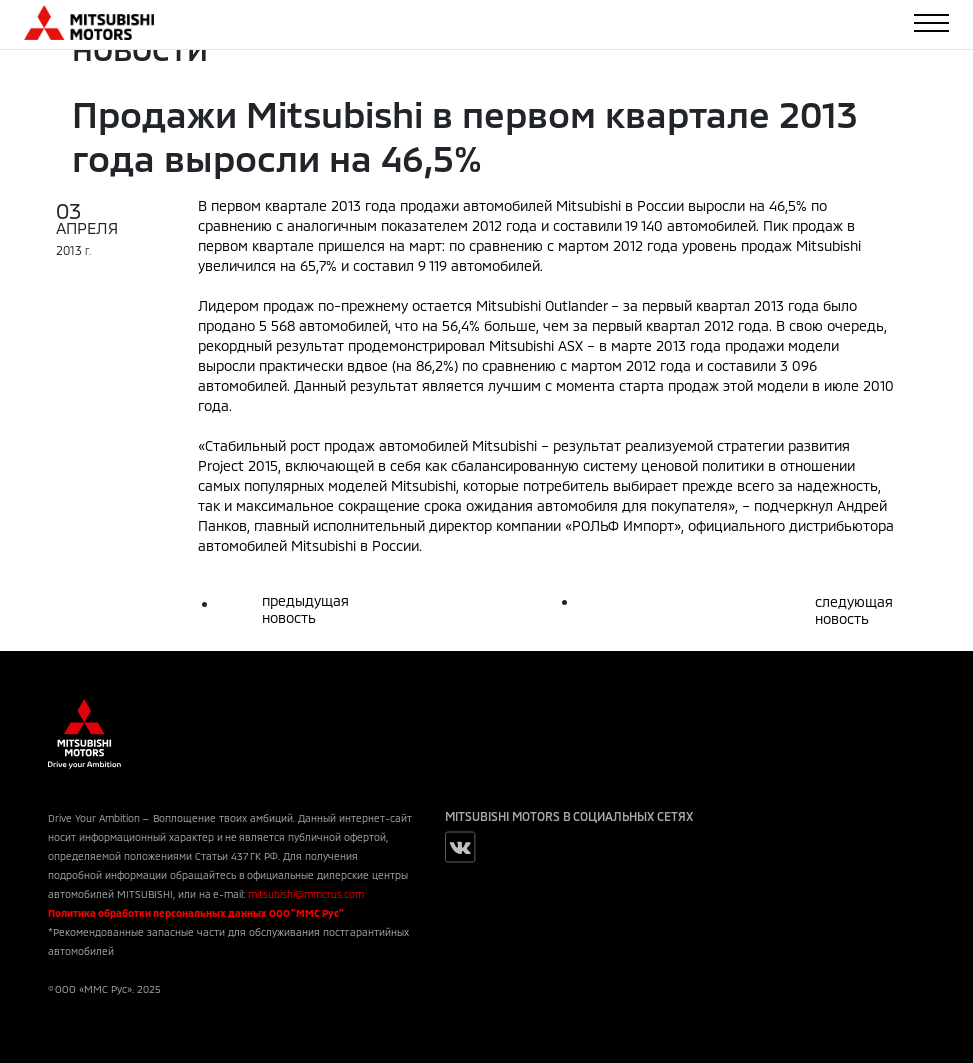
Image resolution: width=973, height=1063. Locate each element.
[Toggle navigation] (931, 23)
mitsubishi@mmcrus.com (306, 894)
